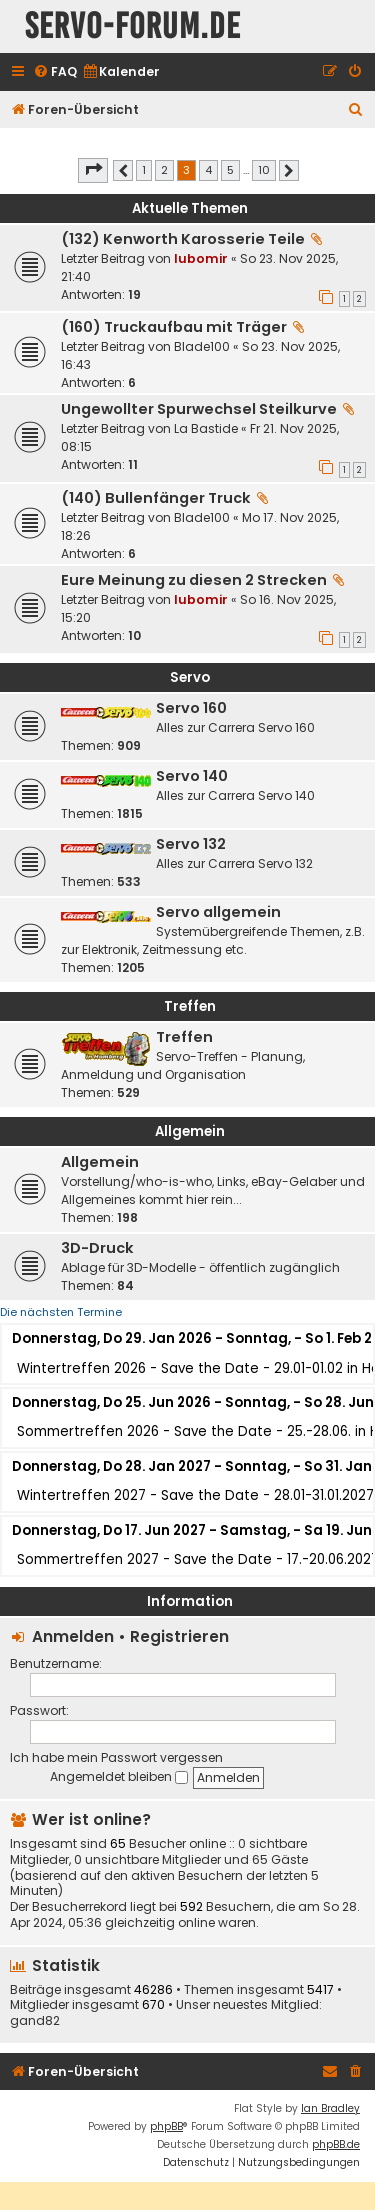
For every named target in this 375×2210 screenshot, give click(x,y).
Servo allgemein (218, 912)
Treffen (190, 1006)
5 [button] (230, 170)
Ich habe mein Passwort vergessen (116, 1757)
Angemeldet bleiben (119, 1776)
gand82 (35, 2021)
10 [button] (264, 170)
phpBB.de (336, 2144)
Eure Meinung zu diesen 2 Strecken (194, 580)
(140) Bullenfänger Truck (156, 498)
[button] (93, 170)
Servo (190, 677)
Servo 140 (192, 776)
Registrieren (179, 1636)
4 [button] (208, 170)
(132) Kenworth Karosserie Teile (183, 239)
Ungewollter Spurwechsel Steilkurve (199, 409)
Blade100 (202, 346)
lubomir (201, 258)
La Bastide (206, 428)
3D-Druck (97, 1248)
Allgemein (190, 1131)
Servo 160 (191, 708)
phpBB (166, 2126)
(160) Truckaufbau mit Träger (174, 327)
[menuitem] (55, 72)
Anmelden (73, 1636)
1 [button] (144, 170)
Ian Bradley (330, 2108)
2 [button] (164, 170)
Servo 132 (191, 844)
